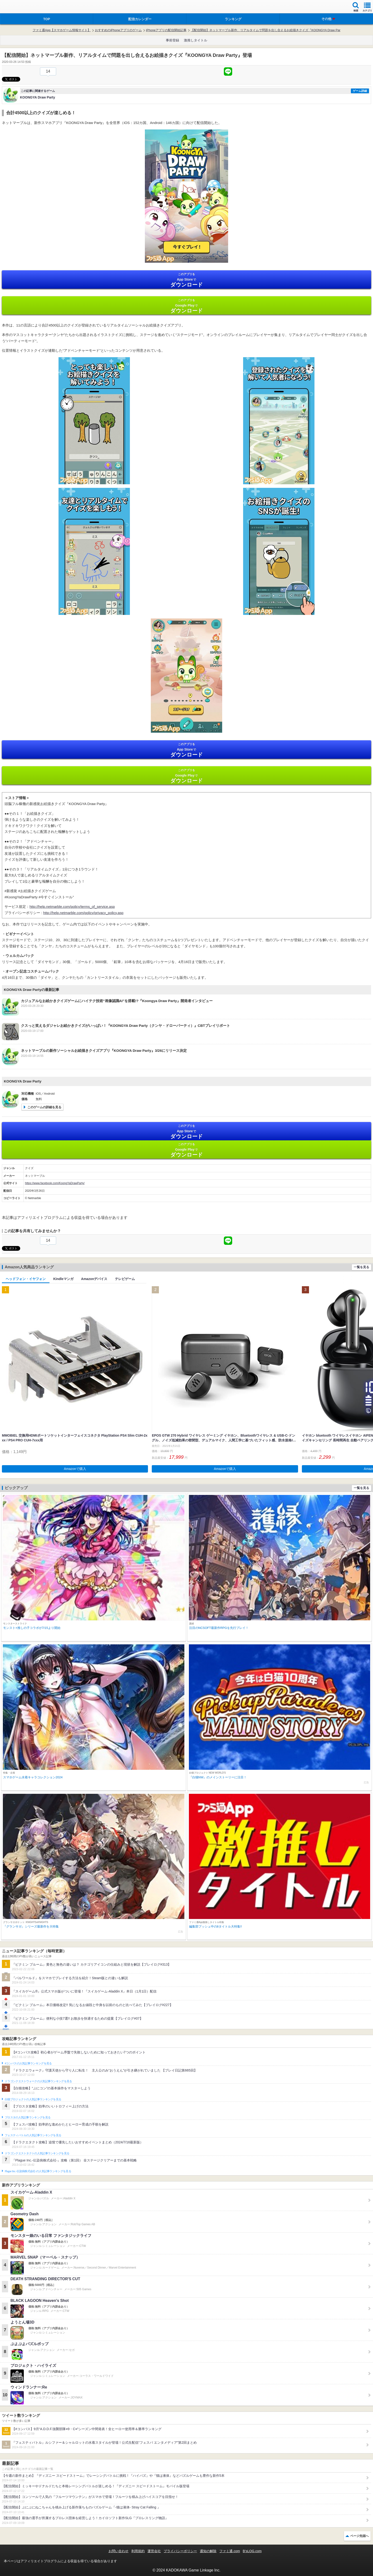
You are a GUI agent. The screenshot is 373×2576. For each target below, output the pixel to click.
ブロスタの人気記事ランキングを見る (27, 2117)
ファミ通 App (18, 7)
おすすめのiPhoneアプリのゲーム (118, 30)
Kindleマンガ (63, 1279)
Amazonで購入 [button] (75, 1469)
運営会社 (154, 2551)
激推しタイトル (195, 40)
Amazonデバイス (94, 1279)
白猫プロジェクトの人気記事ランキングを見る (33, 2099)
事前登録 (172, 40)
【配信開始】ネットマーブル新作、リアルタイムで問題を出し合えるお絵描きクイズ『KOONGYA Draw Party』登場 (271, 30)
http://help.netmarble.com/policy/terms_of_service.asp (72, 907)
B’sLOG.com (252, 2551)
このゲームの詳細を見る (44, 1107)
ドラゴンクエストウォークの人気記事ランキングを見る (38, 2081)
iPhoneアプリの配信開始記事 (166, 30)
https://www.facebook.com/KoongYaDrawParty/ (55, 1183)
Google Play (186, 306)
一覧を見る (361, 1267)
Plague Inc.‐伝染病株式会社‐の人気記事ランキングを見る (38, 2171)
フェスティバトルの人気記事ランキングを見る (33, 2135)
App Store (186, 280)
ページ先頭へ (359, 2536)
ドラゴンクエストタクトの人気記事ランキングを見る (37, 2153)
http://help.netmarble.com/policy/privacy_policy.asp (83, 913)
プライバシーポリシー (180, 2551)
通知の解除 (208, 2551)
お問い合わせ (118, 2551)
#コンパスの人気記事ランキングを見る (28, 2063)
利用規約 (138, 2551)
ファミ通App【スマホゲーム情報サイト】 (62, 30)
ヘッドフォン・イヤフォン (26, 1279)
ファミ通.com (229, 2551)
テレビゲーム (125, 1279)
